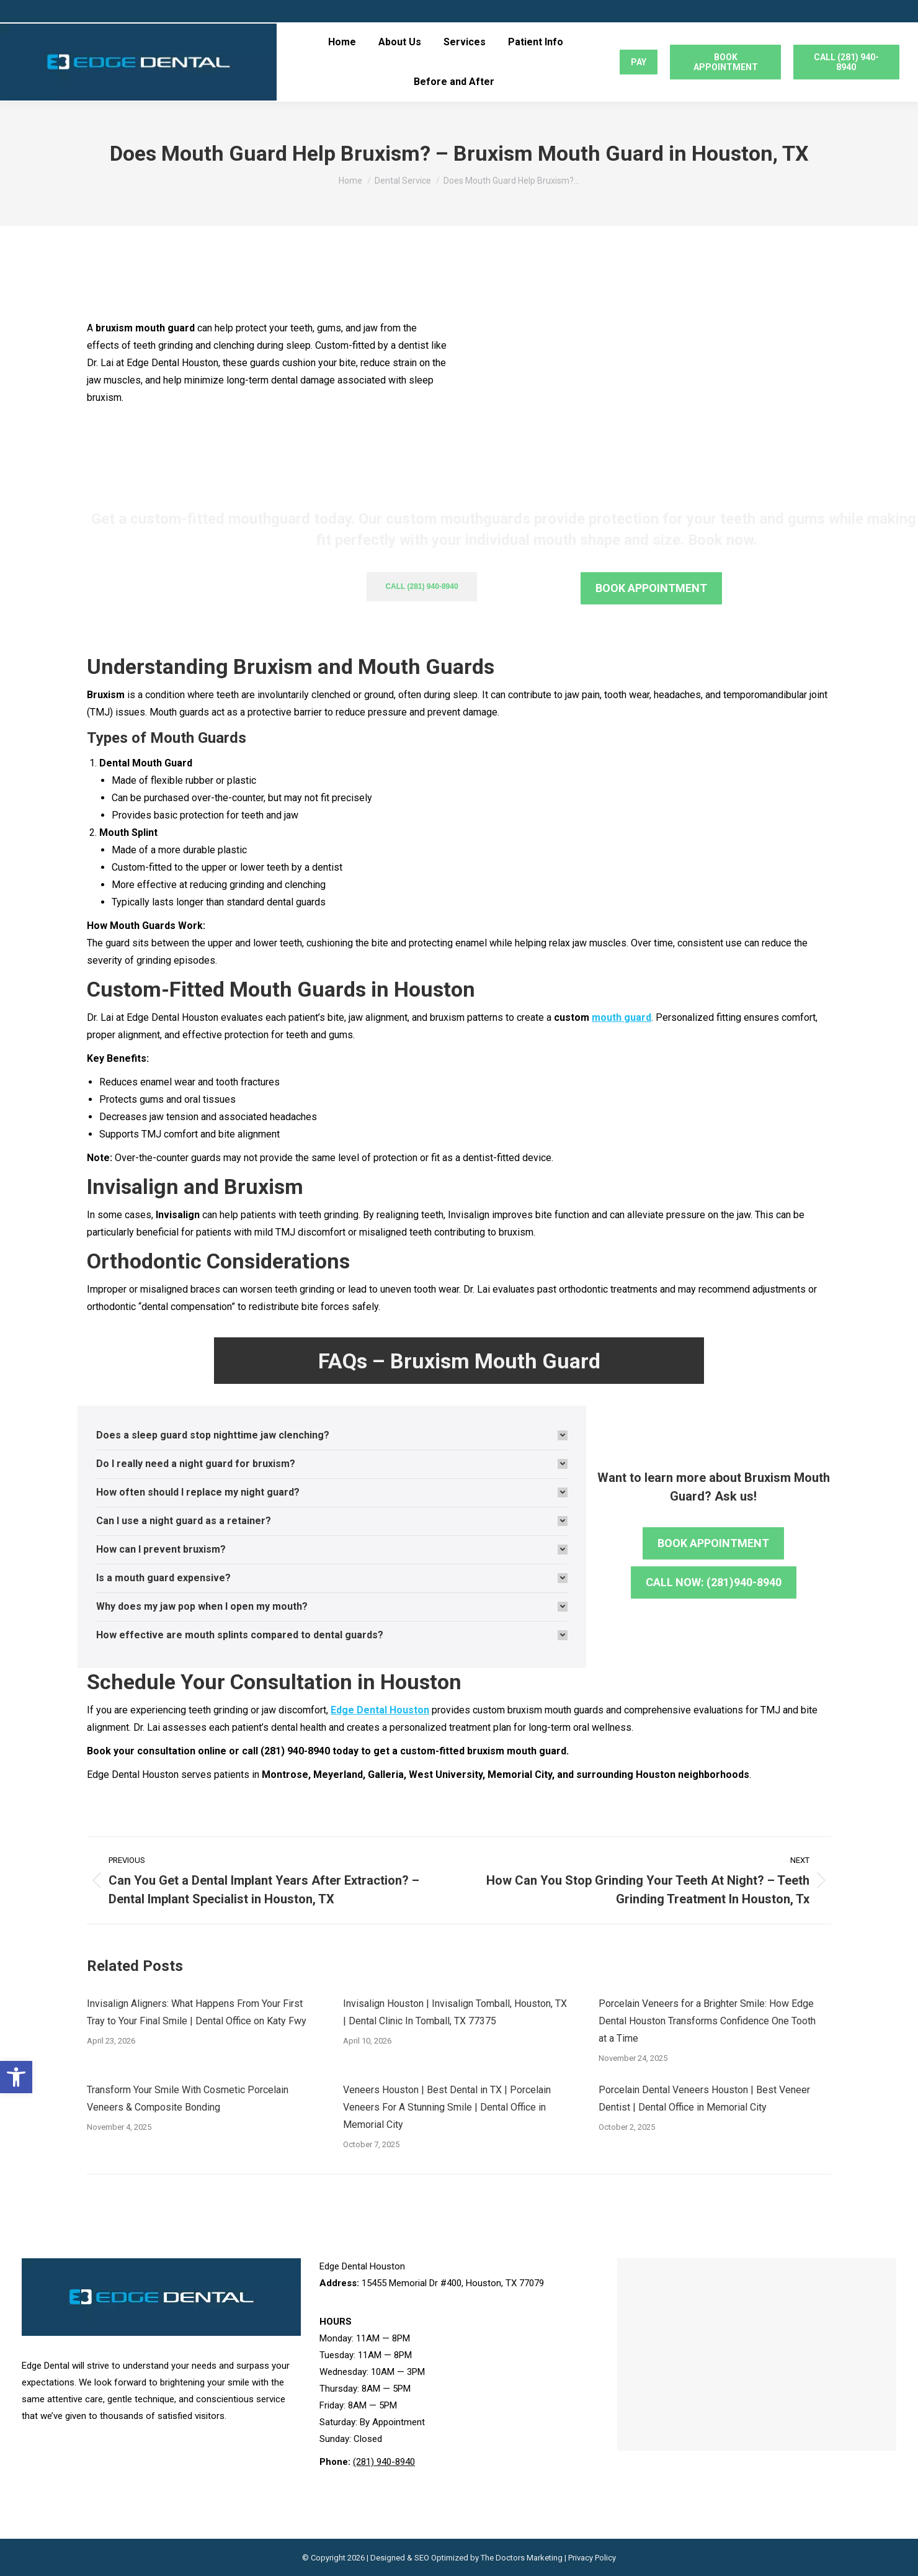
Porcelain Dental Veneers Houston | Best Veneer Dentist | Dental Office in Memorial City (704, 2098)
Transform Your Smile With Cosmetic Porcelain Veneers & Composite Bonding (187, 2098)
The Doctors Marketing (522, 2557)
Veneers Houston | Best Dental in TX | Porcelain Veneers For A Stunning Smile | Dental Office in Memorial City (447, 2107)
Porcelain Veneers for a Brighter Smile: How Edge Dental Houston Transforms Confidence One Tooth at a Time (707, 2021)
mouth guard (621, 1017)
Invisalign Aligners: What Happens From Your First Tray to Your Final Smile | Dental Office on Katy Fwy (196, 2012)
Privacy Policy (592, 2557)
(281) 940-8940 (384, 2461)
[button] (16, 2077)
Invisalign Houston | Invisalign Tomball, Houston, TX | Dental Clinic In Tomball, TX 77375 (455, 2012)
